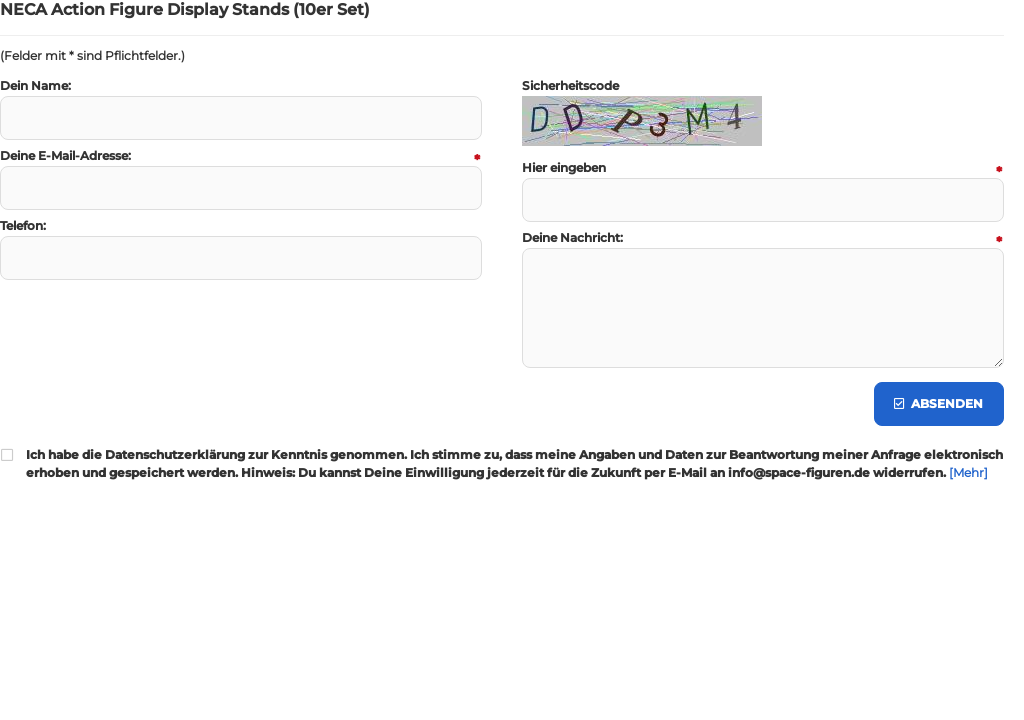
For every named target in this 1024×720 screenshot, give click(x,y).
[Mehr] (968, 472)
